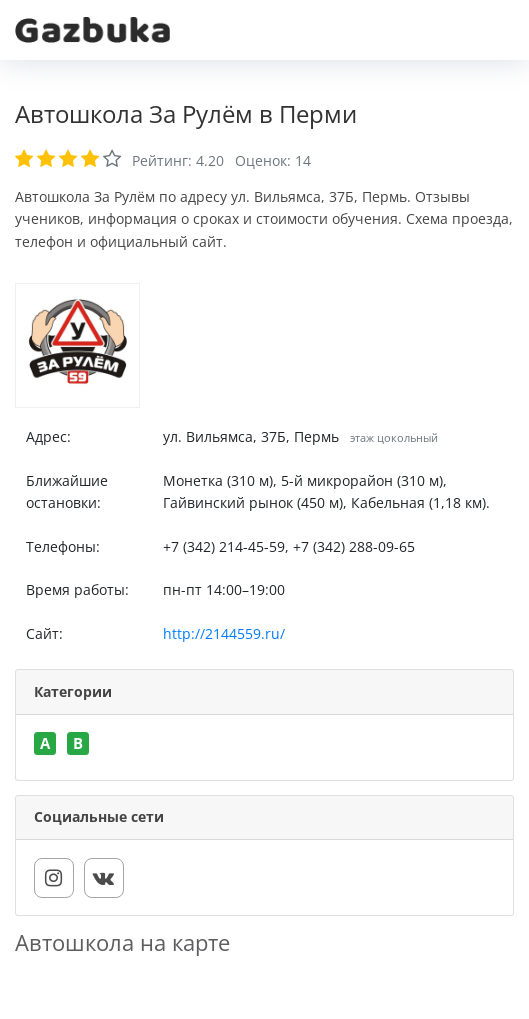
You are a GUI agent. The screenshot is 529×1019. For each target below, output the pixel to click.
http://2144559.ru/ (224, 633)
